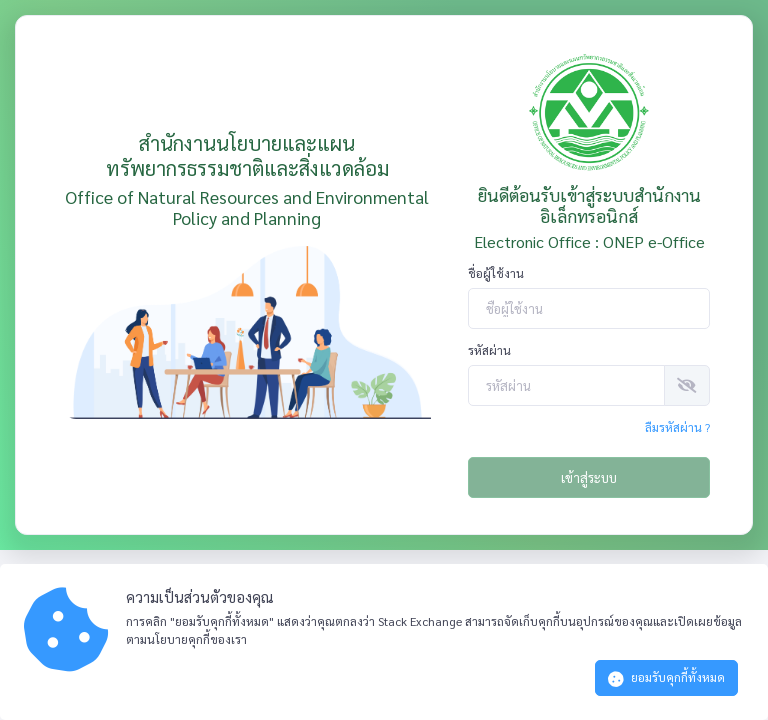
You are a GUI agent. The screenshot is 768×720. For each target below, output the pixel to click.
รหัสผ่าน (489, 350)
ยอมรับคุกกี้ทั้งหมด (666, 678)
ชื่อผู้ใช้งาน (496, 273)
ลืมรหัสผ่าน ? (677, 427)
